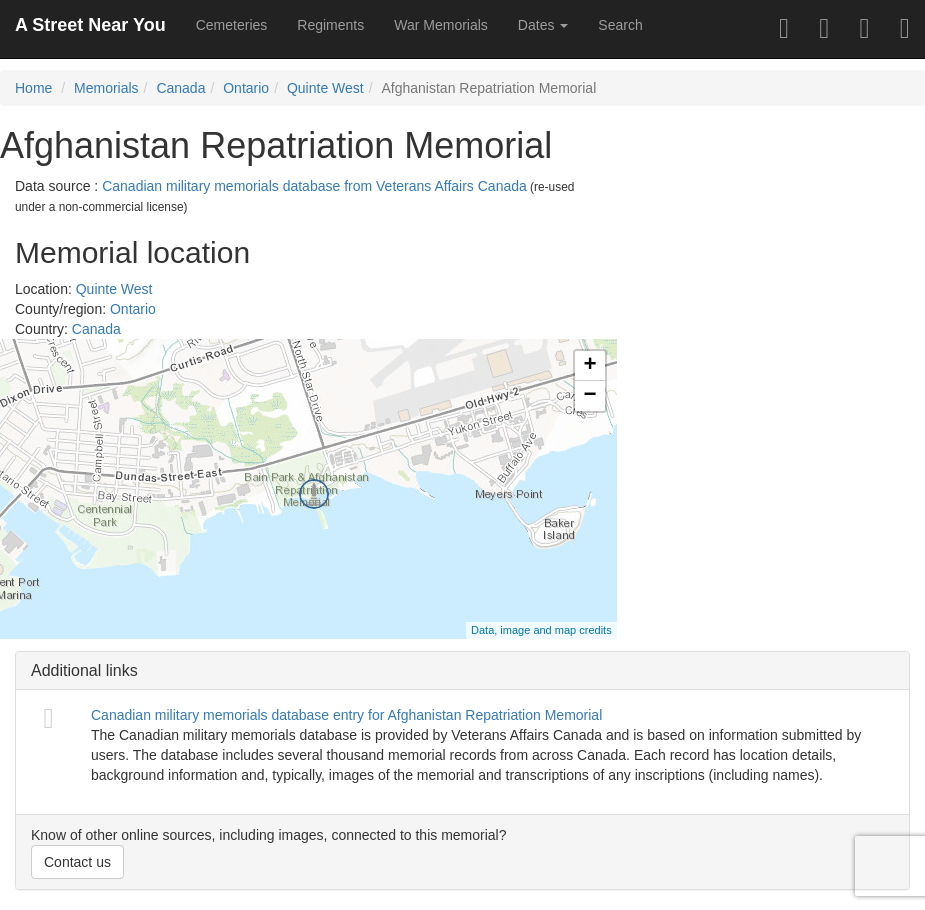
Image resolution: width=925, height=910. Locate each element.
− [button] (590, 396)
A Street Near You (90, 25)
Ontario (246, 88)
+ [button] (590, 366)
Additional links (84, 670)
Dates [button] (543, 25)
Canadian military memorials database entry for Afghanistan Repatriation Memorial (346, 715)
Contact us (77, 862)
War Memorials (441, 25)
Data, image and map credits (541, 630)
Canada (180, 88)
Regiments (330, 25)
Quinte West (325, 88)
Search (620, 25)
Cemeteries (232, 25)
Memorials (106, 88)
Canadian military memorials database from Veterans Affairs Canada (314, 186)
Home (33, 88)
